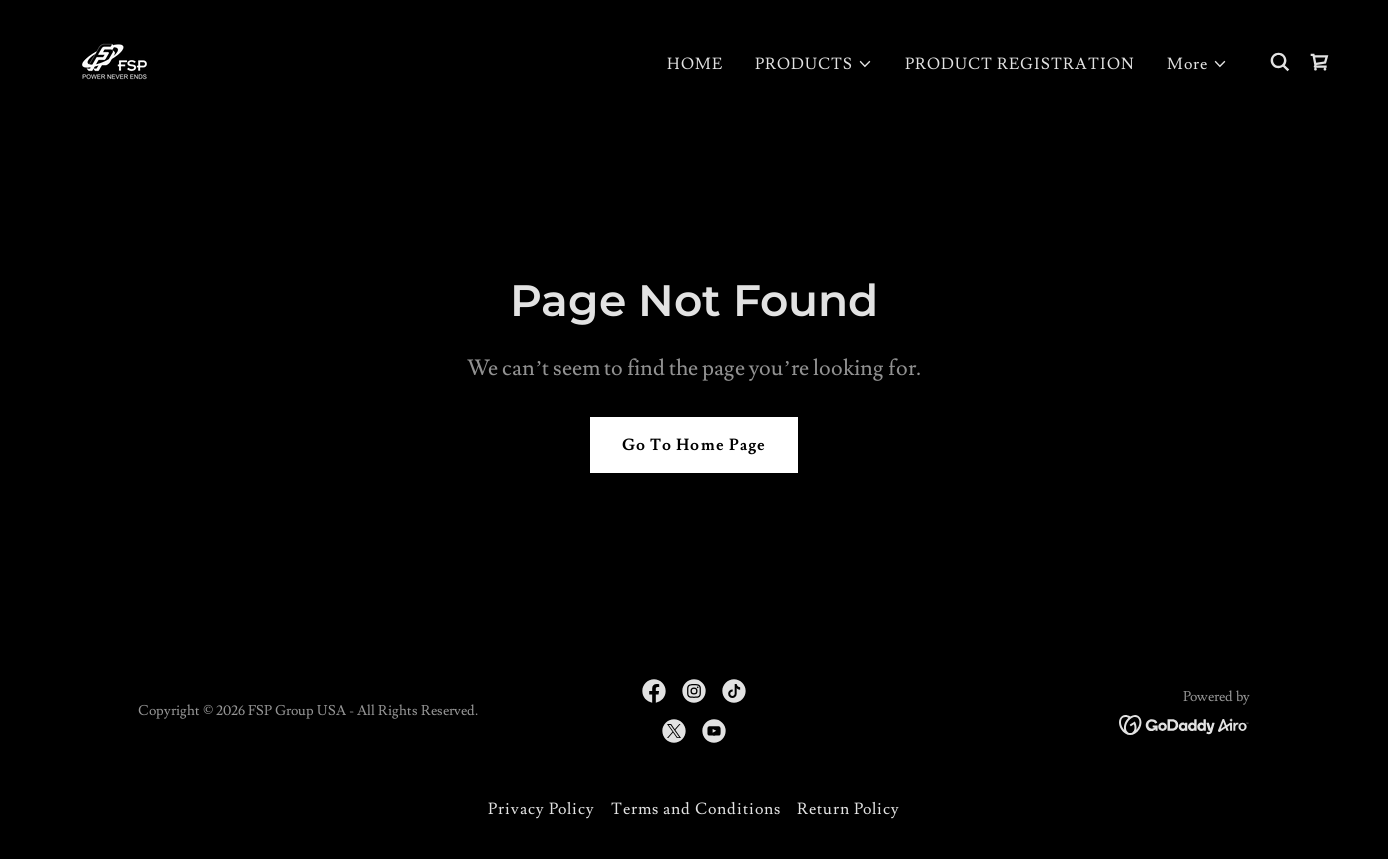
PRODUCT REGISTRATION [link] (1020, 64)
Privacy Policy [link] (541, 809)
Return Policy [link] (848, 809)
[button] (814, 64)
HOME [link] (695, 64)
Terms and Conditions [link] (696, 809)
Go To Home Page (693, 445)
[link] (114, 58)
